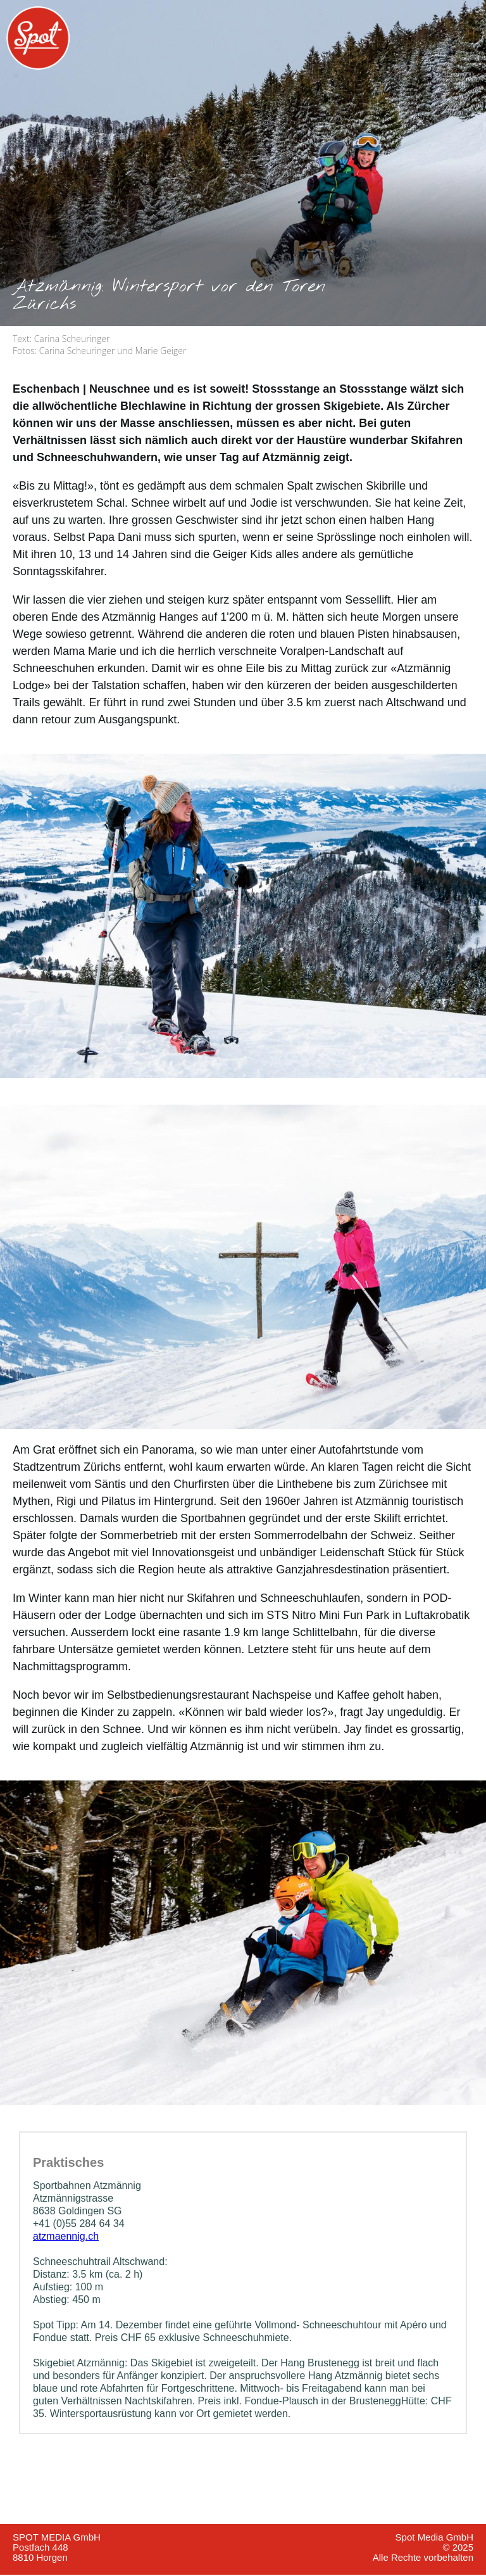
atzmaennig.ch (66, 2236)
